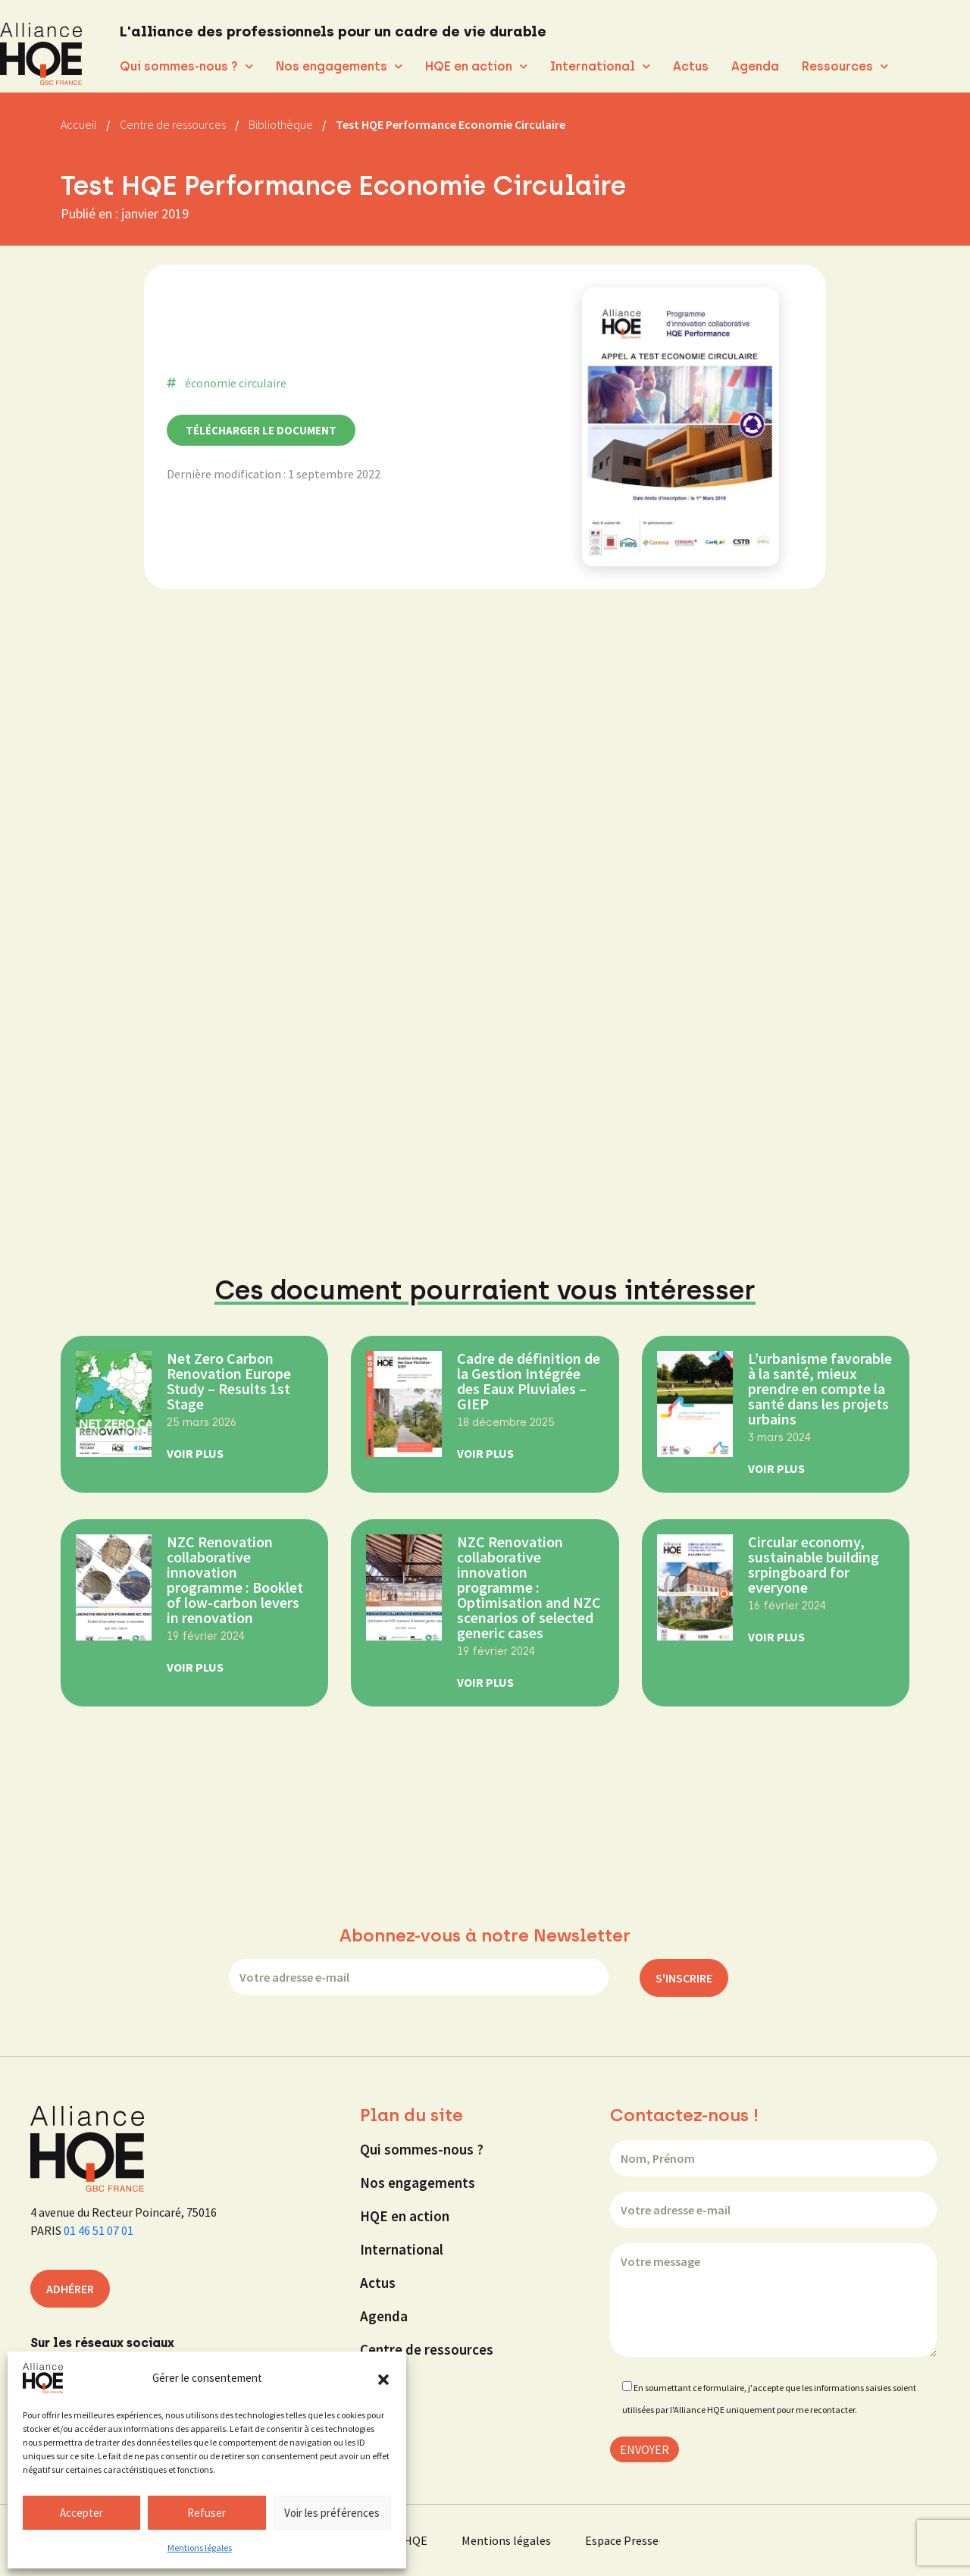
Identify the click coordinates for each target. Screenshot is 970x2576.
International (600, 66)
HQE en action (476, 66)
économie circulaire (235, 382)
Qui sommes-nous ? (186, 66)
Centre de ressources (426, 2349)
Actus (691, 66)
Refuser (206, 2512)
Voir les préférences (332, 2512)
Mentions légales (199, 2547)
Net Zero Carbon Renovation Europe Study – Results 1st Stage (229, 1381)
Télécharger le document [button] (261, 430)
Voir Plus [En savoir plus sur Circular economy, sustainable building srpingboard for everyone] (776, 1636)
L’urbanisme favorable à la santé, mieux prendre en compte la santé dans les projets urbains (820, 1388)
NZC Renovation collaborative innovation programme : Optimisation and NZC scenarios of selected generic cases (529, 1587)
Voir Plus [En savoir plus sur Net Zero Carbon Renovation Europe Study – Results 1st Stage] (195, 1453)
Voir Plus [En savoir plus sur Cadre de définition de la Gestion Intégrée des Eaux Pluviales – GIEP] (485, 1453)
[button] (383, 2378)
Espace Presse (622, 2540)
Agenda (755, 66)
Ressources (845, 66)
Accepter (81, 2512)
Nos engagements (339, 66)
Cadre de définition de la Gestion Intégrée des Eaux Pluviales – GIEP (528, 1381)
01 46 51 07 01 (98, 2230)
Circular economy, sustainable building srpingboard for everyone (813, 1564)
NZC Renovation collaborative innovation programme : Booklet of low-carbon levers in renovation (235, 1579)
